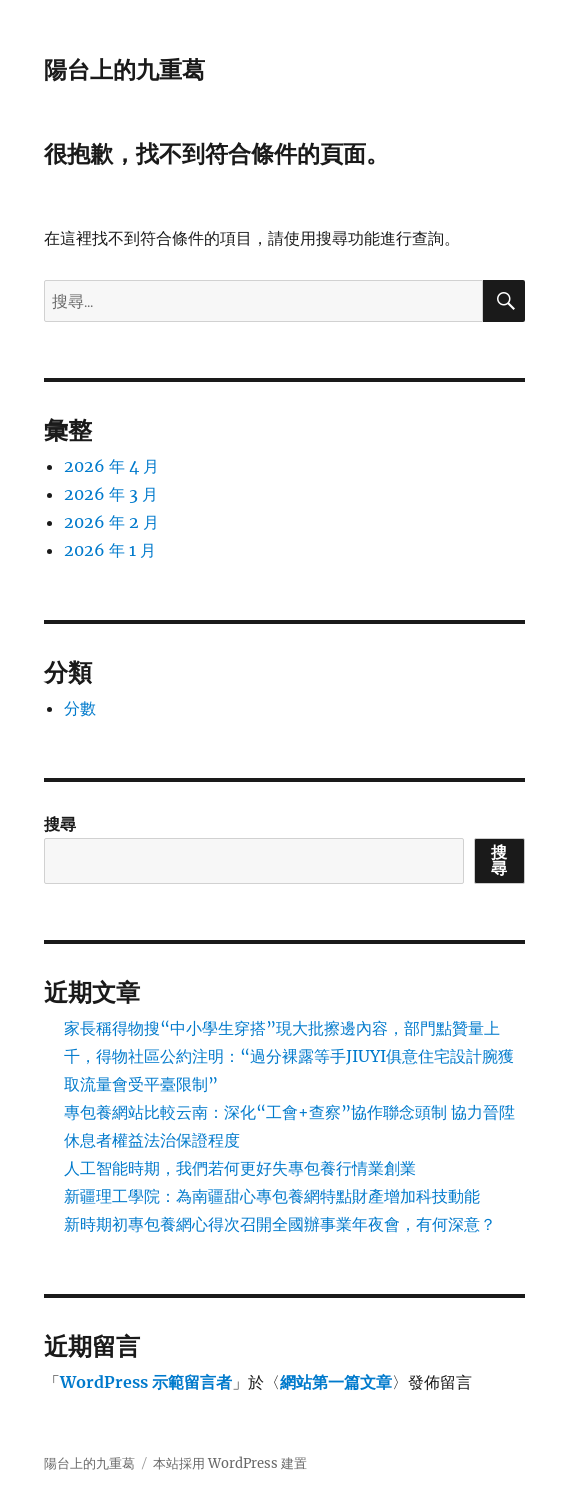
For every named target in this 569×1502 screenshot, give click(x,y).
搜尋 (60, 824)
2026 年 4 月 (111, 466)
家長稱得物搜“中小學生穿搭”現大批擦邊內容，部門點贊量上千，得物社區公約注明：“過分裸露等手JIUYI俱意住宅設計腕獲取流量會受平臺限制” (289, 1056)
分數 (80, 708)
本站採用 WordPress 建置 (230, 1463)
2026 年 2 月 (111, 522)
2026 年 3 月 (111, 494)
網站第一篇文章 (336, 1382)
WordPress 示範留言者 (146, 1382)
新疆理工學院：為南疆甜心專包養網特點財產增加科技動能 (272, 1196)
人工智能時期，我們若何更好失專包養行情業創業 (240, 1168)
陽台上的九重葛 (124, 70)
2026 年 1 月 (110, 550)
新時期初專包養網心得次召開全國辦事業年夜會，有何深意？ (280, 1224)
